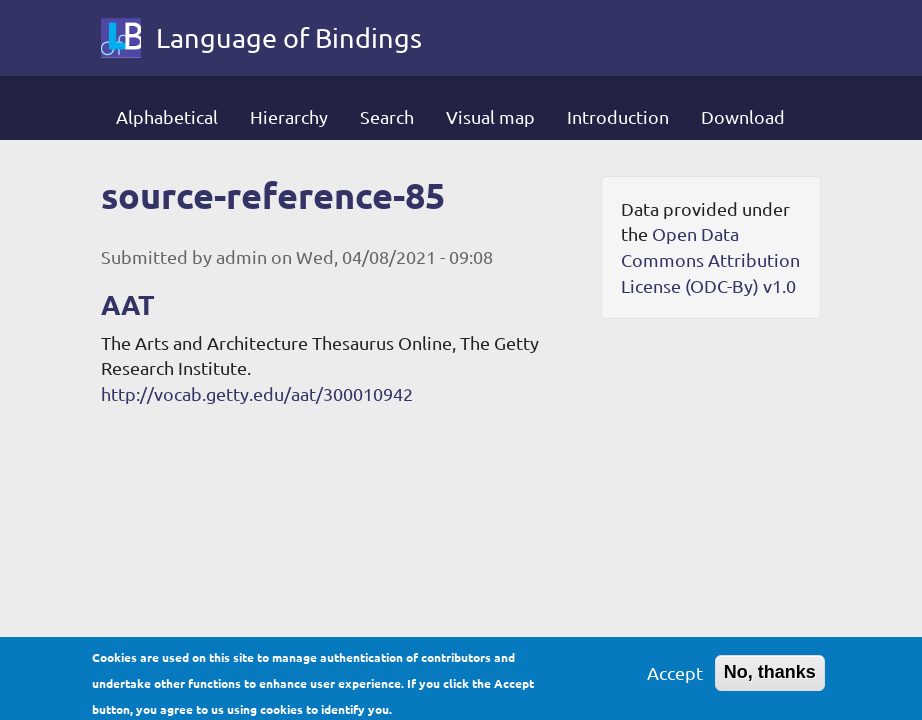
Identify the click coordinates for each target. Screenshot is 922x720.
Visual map (490, 116)
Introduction (618, 116)
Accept (675, 677)
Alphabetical (167, 116)
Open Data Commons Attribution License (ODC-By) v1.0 (710, 259)
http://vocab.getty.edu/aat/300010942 (257, 393)
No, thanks (770, 677)
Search (387, 116)
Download (743, 116)
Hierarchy (289, 116)
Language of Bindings (289, 37)
